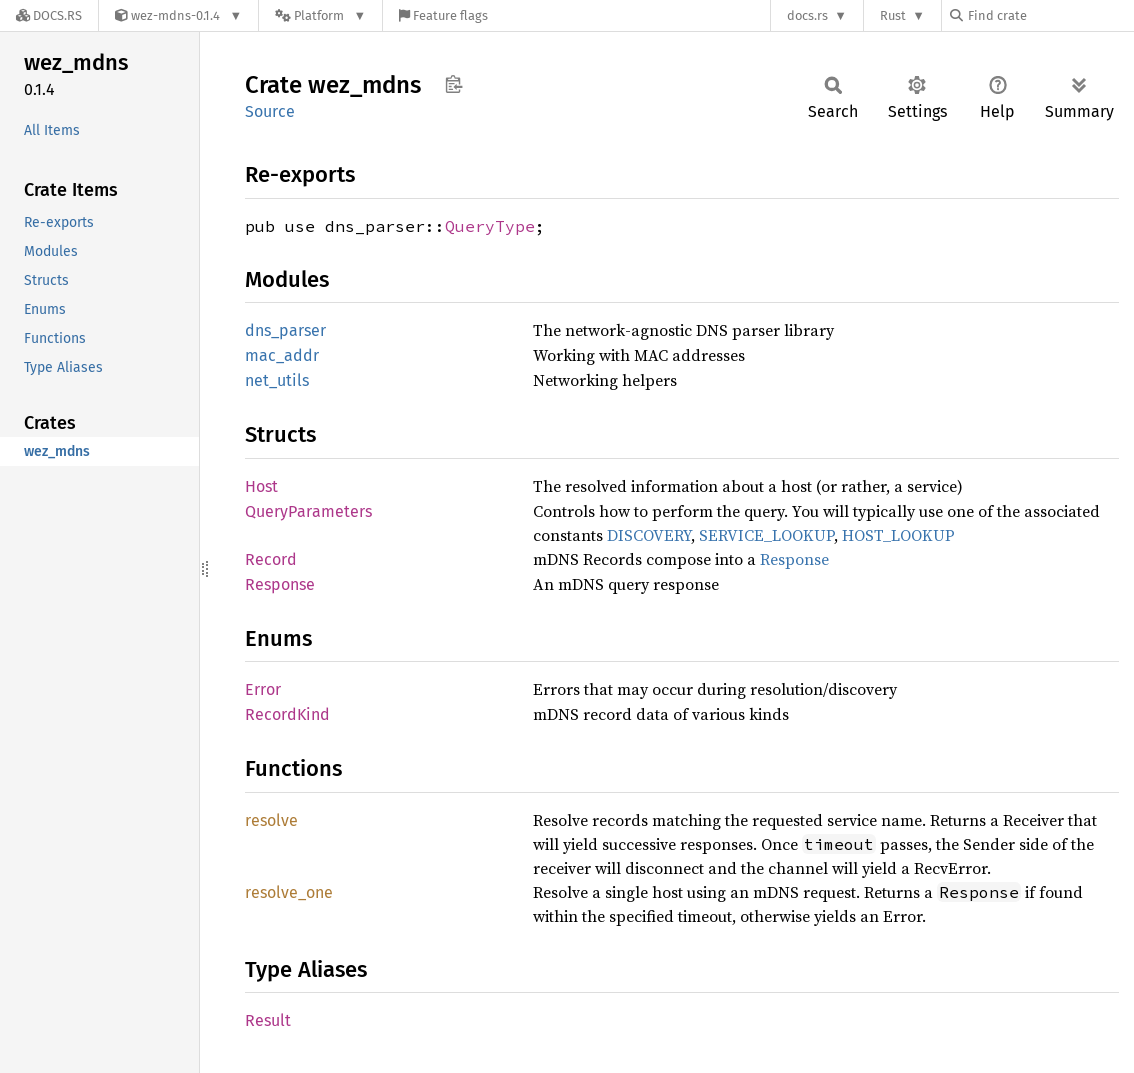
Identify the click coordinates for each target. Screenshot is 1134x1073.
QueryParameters (308, 511)
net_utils (277, 380)
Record (271, 559)
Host (261, 486)
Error (263, 689)
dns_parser (285, 330)
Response (794, 559)
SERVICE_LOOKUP (766, 535)
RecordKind (287, 714)
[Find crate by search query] (1050, 15)
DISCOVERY (649, 535)
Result (268, 1020)
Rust (893, 15)
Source (270, 111)
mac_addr (282, 355)
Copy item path (453, 84)
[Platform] (320, 15)
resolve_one (289, 892)
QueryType (490, 226)
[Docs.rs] (49, 15)
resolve (271, 820)
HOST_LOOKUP (898, 535)
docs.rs (807, 15)
